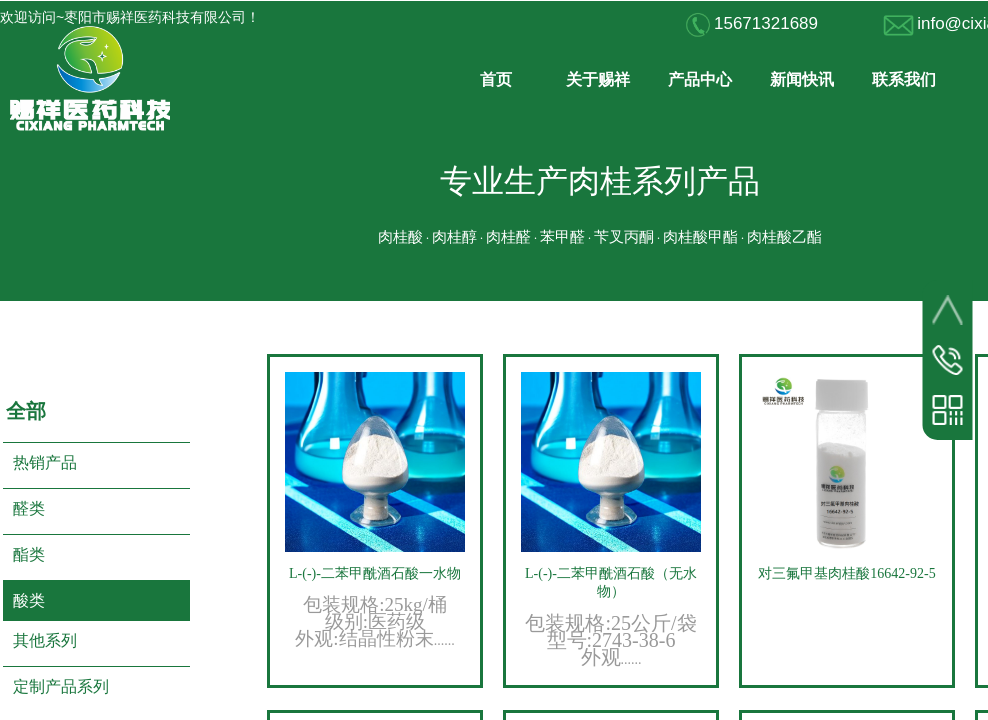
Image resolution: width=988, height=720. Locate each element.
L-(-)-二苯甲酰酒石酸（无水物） (611, 582)
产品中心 (700, 79)
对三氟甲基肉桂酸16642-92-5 (846, 573)
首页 (496, 79)
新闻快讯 (802, 79)
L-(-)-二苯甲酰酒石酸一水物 (375, 573)
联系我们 (904, 79)
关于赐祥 (598, 79)
